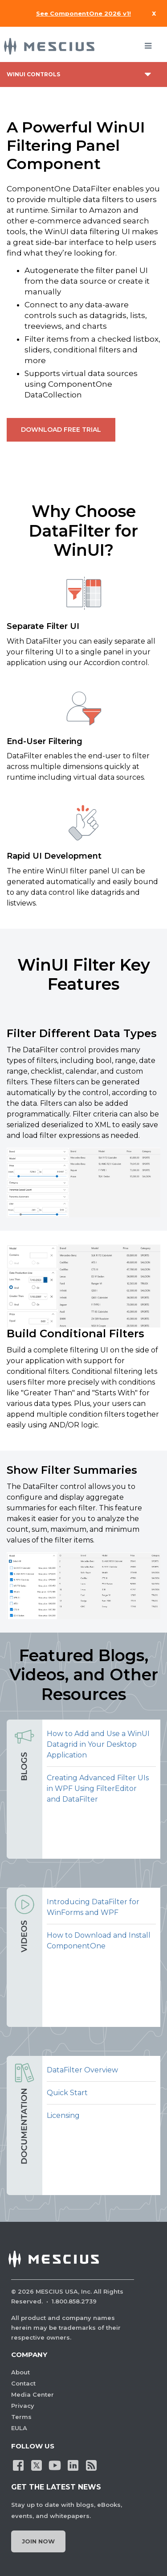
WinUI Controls (33, 74)
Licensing (63, 2115)
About (20, 2372)
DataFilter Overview (82, 2070)
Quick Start (67, 2092)
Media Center (32, 2394)
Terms (21, 2416)
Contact (23, 2383)
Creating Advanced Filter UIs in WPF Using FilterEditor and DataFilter (98, 1788)
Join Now (38, 2541)
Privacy (22, 2405)
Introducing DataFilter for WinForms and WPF (93, 1907)
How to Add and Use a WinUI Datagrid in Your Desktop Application (98, 1744)
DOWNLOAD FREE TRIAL (61, 430)
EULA (19, 2427)
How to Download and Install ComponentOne (99, 1940)
